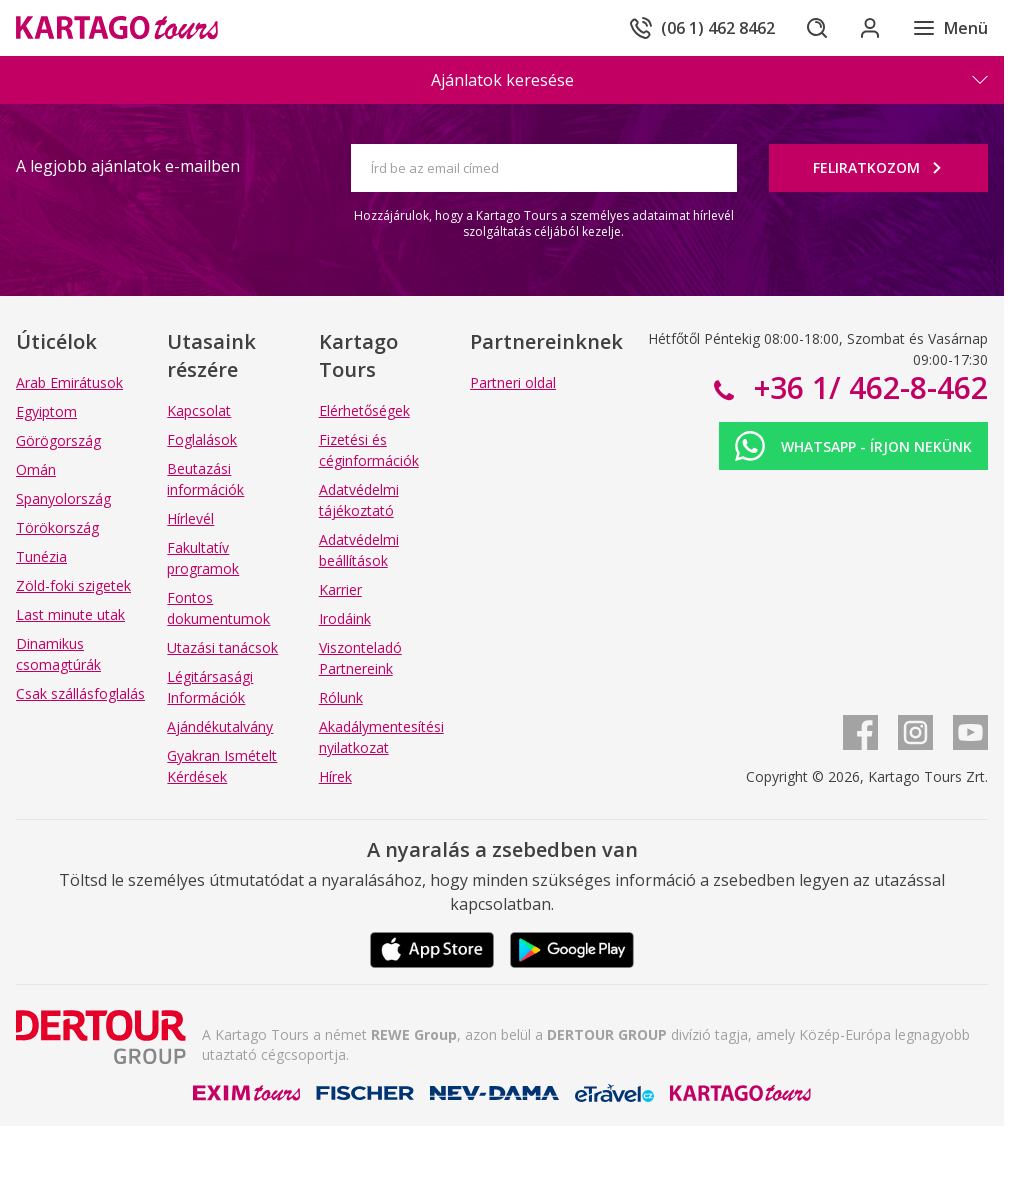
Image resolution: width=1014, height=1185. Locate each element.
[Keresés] (812, 28)
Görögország (58, 440)
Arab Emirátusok (69, 382)
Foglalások (202, 439)
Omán (36, 469)
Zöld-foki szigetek (73, 585)
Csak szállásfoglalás (80, 693)
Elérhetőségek (364, 410)
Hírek (335, 776)
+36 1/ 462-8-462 (867, 387)
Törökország (57, 527)
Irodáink (345, 618)
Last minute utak (70, 614)
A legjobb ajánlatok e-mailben (128, 166)
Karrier (340, 589)
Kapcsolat (199, 410)
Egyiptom (46, 411)
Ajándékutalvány (220, 726)
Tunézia (41, 556)
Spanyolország (63, 498)
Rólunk (341, 697)
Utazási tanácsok (222, 647)
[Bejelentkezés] (868, 28)
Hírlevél (190, 518)
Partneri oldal (513, 382)
